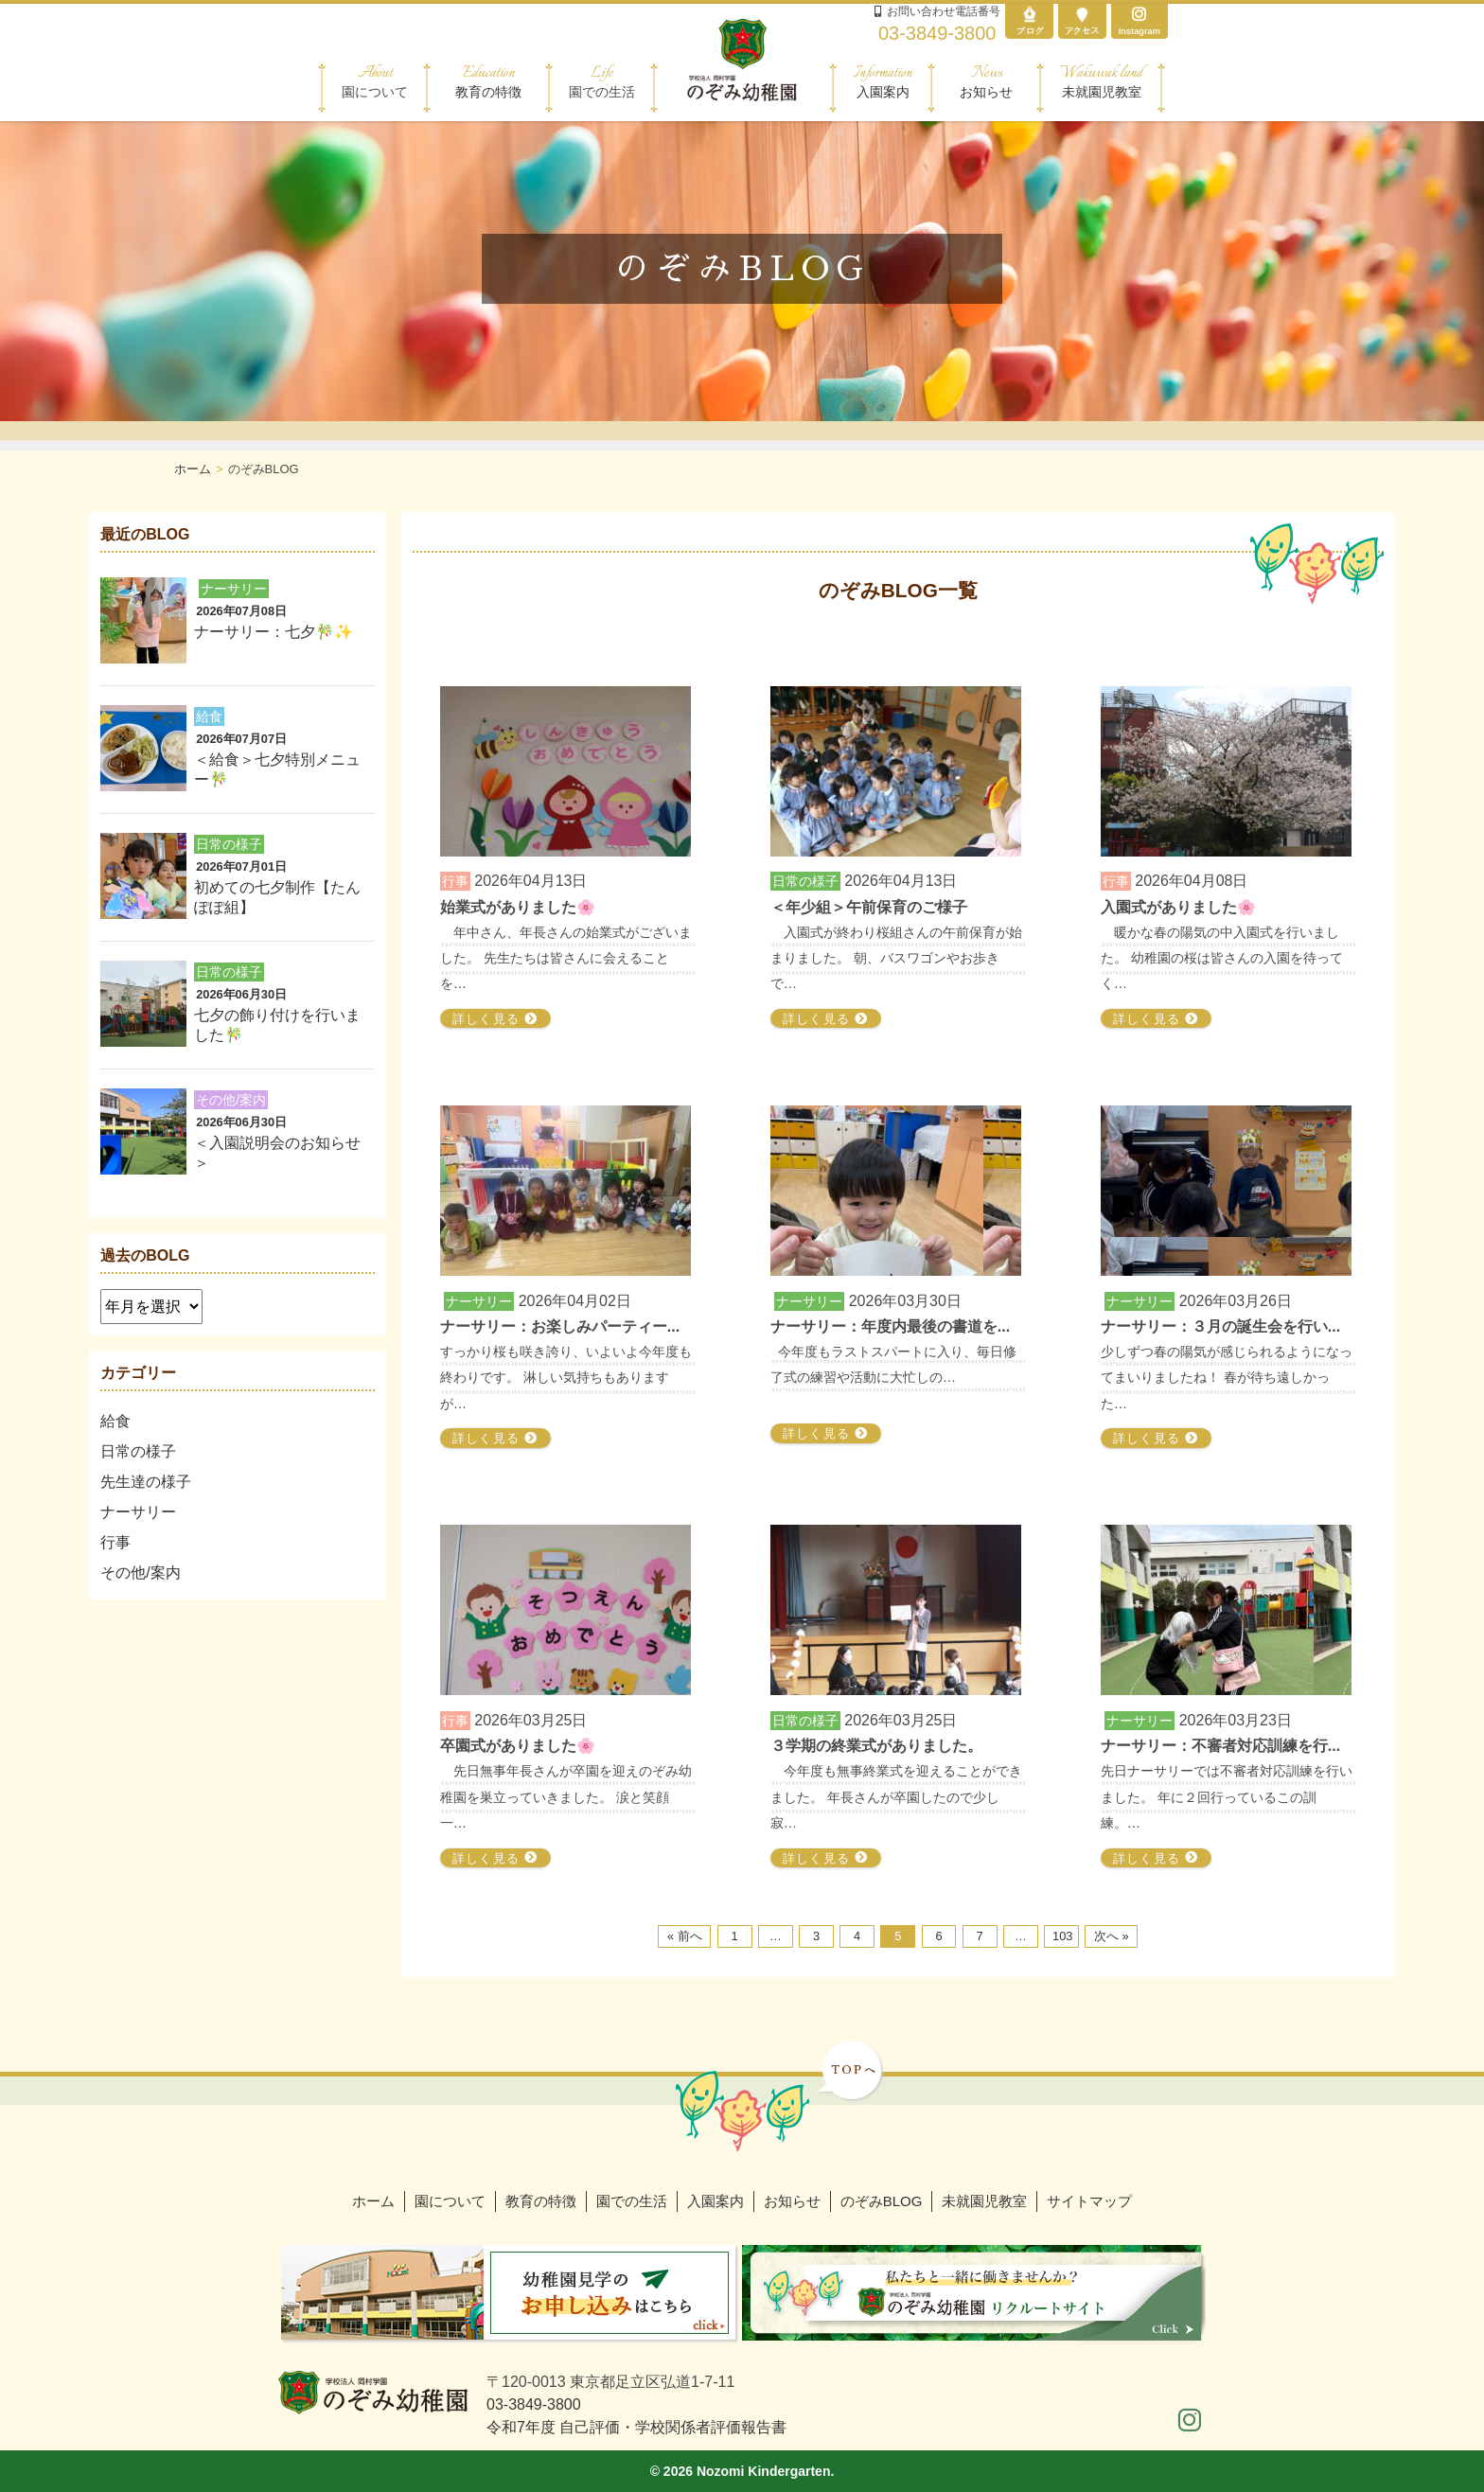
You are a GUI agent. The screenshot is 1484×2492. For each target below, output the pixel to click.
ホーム (373, 2201)
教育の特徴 (488, 81)
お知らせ (986, 81)
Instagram (1139, 21)
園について (450, 2201)
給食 (115, 1421)
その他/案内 (140, 1572)
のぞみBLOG (881, 2201)
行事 (115, 1542)
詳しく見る (495, 1019)
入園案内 (882, 81)
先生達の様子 (145, 1482)
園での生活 (631, 2201)
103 (1062, 1936)
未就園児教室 (1101, 81)
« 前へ (684, 1936)
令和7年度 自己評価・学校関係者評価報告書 (636, 2427)
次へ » (1111, 1936)
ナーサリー (138, 1512)
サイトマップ (1089, 2201)
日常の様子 (138, 1451)
